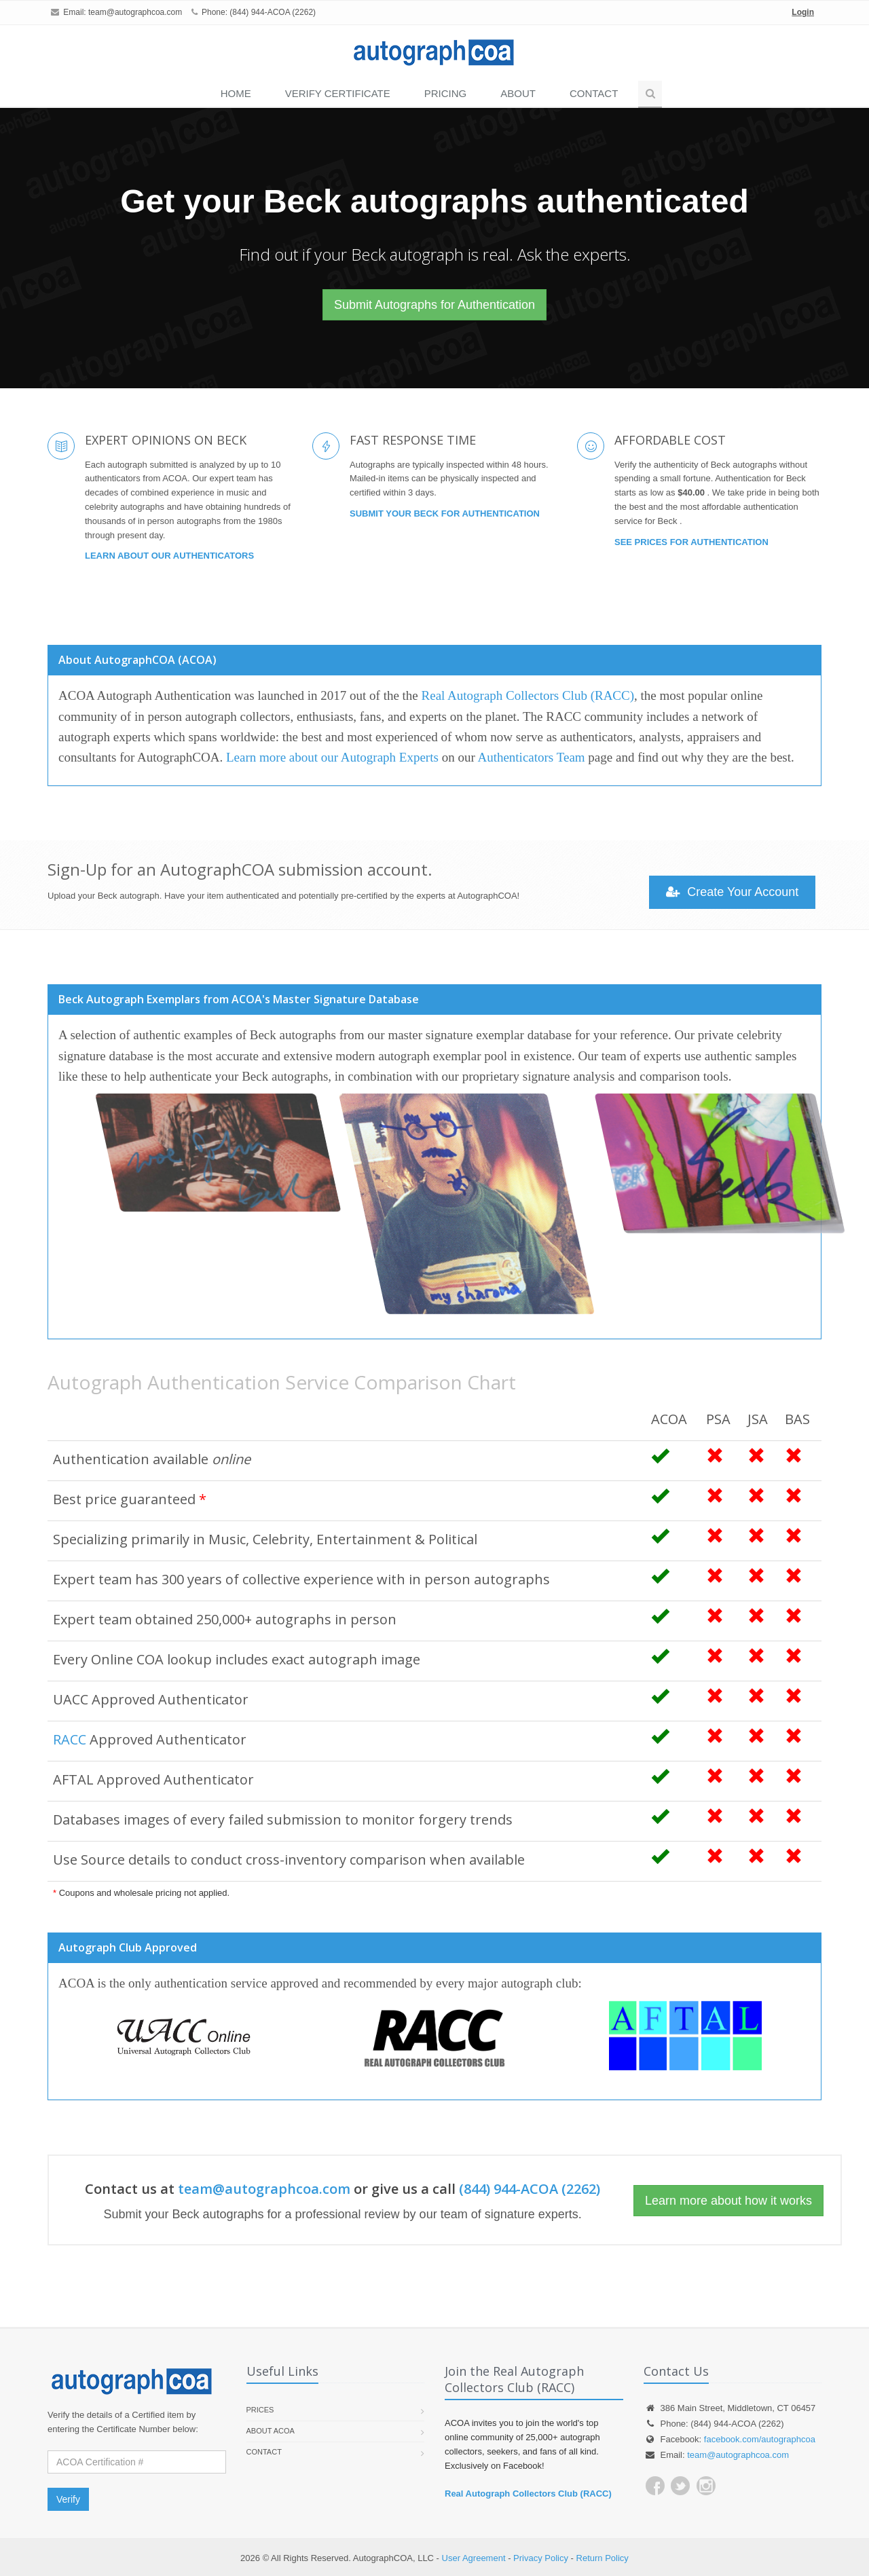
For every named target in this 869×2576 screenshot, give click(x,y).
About (518, 93)
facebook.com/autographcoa (759, 2439)
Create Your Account (732, 892)
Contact (594, 93)
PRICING (445, 93)
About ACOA (270, 2431)
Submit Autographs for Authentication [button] (434, 305)
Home (236, 93)
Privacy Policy (540, 2558)
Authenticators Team (531, 757)
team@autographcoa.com (135, 12)
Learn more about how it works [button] (728, 2200)
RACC (69, 1739)
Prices (260, 2410)
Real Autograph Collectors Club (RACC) (528, 695)
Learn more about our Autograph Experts (332, 757)
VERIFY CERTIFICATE (337, 93)
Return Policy (602, 2558)
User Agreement (474, 2558)
